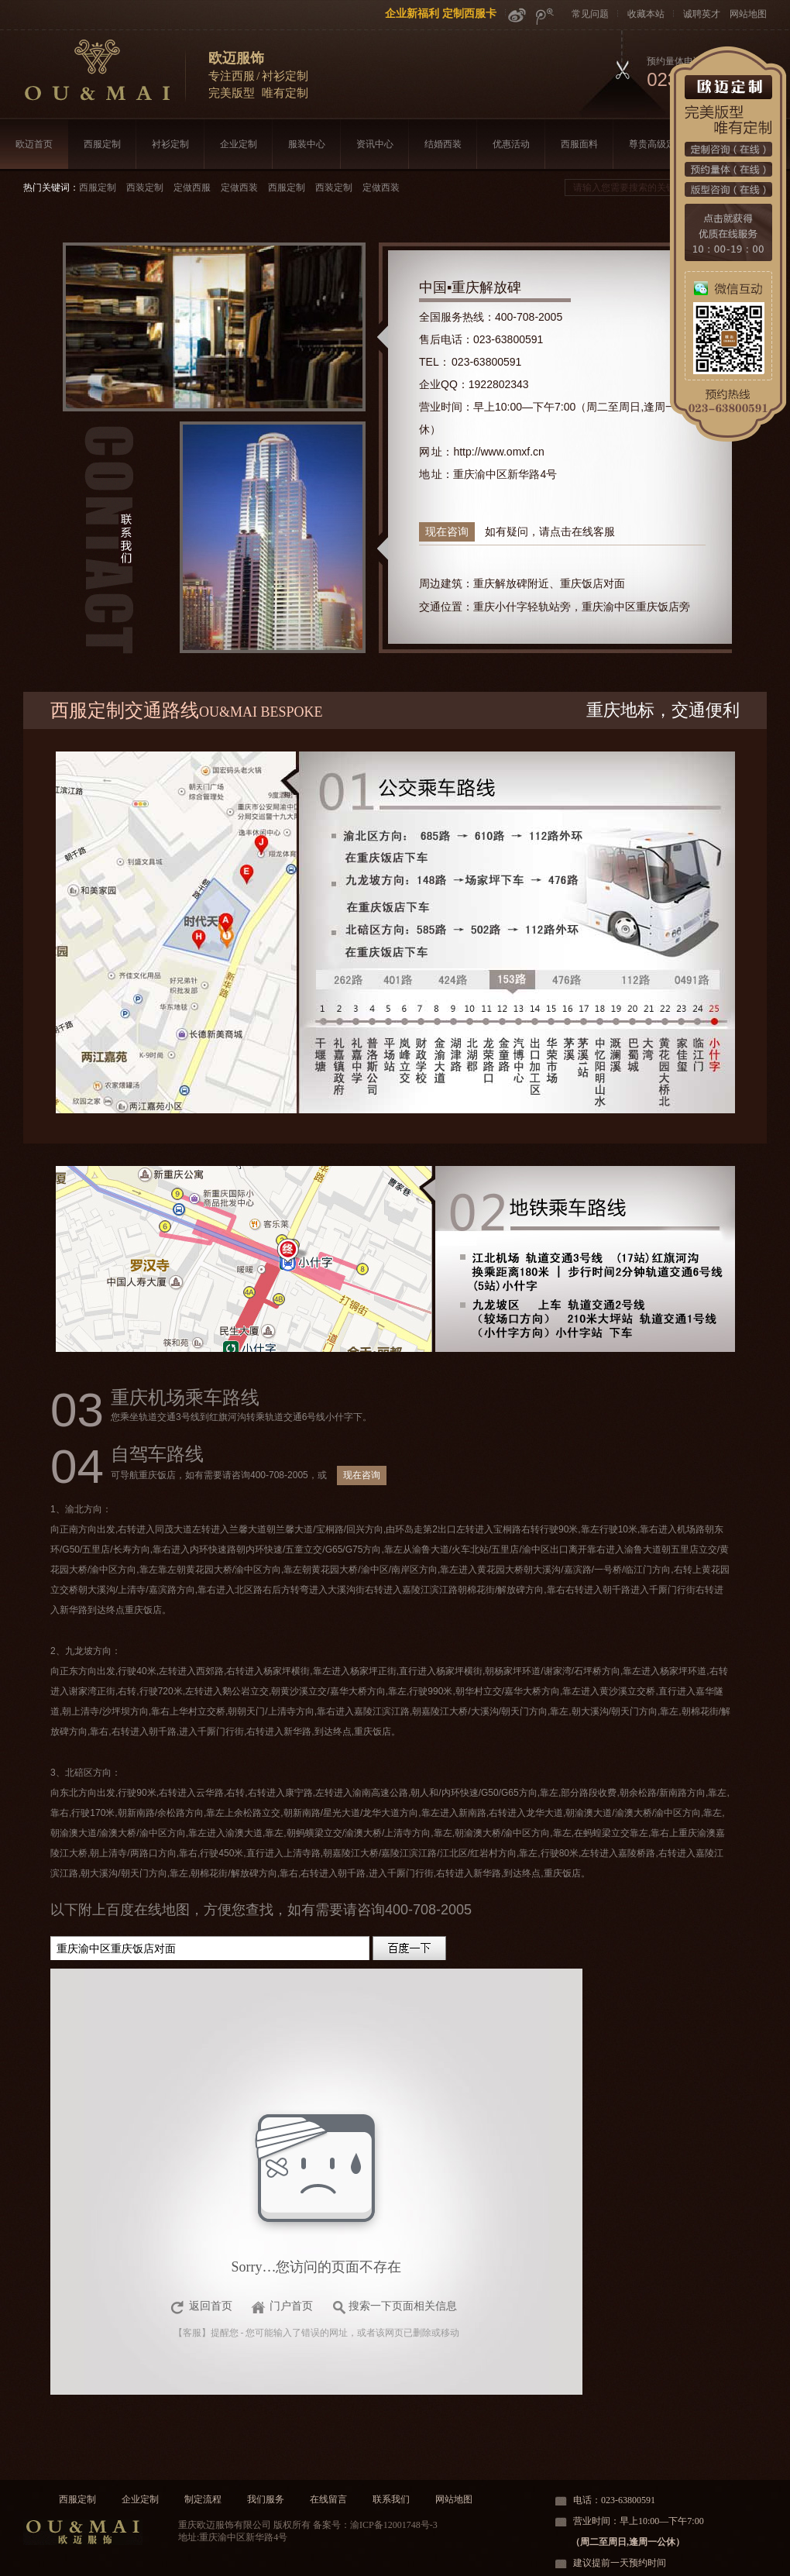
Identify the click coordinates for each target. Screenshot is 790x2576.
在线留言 (328, 2499)
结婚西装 (443, 144)
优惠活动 (511, 144)
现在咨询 (447, 531)
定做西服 (192, 187)
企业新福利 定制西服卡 (440, 13)
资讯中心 (374, 144)
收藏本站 (646, 14)
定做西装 (239, 187)
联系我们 (391, 2499)
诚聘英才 (701, 14)
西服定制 (102, 144)
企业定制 (238, 144)
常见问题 (590, 14)
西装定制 (144, 187)
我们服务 (265, 2499)
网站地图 (748, 14)
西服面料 (579, 144)
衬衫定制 (170, 144)
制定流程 (203, 2499)
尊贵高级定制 (657, 144)
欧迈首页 (34, 144)
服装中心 (306, 144)
